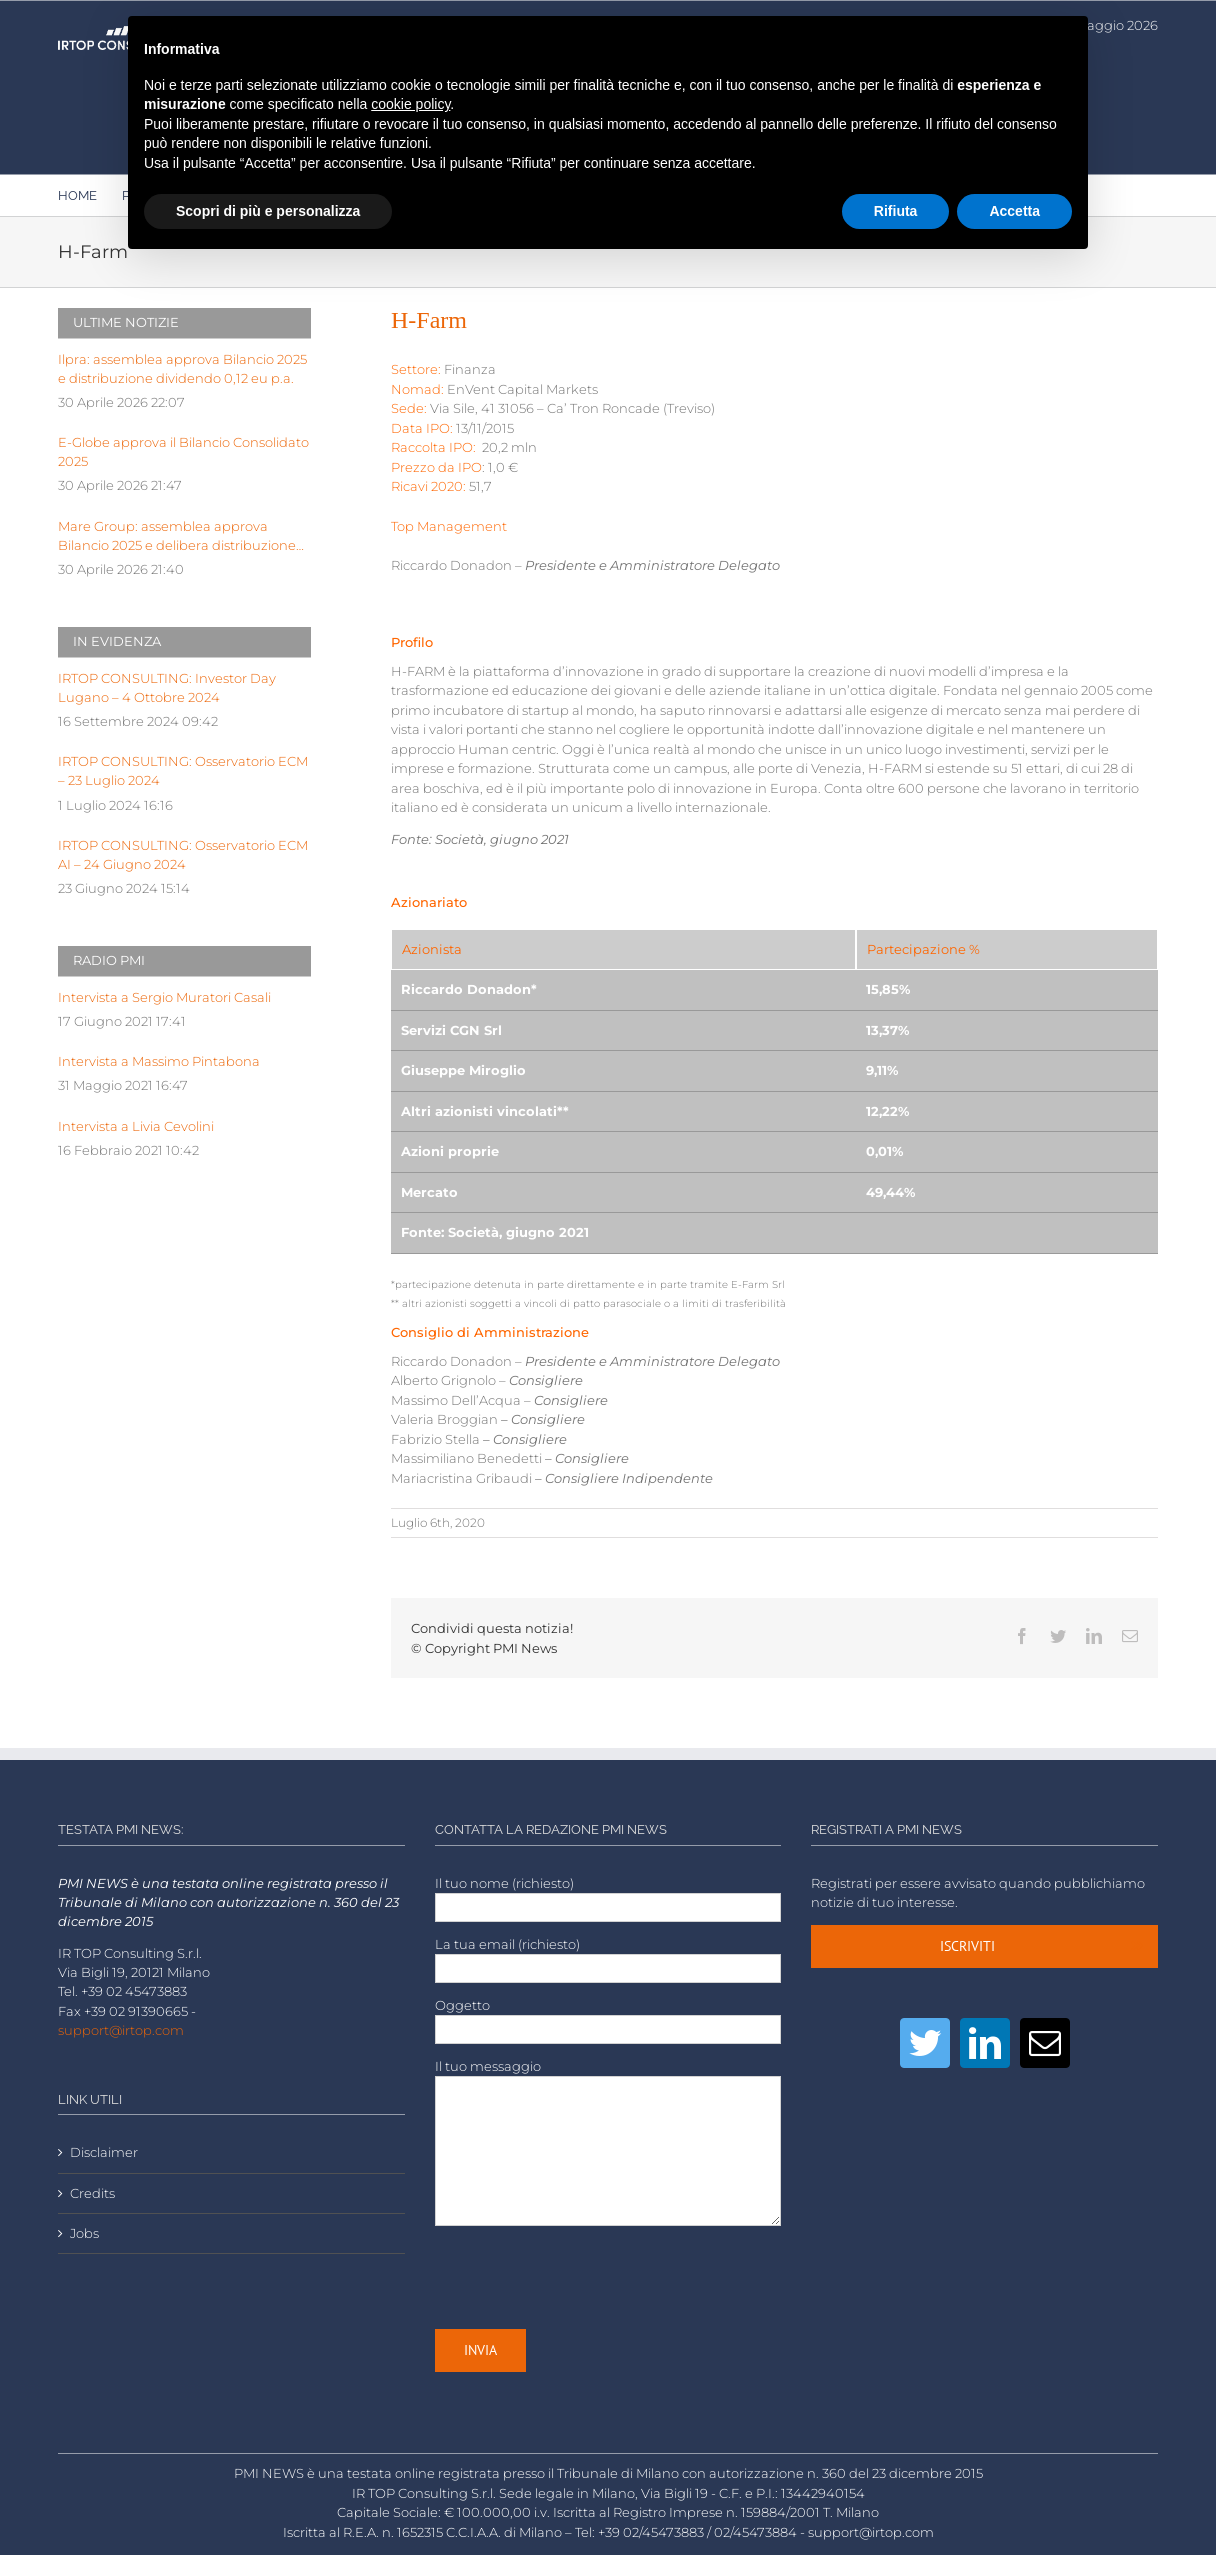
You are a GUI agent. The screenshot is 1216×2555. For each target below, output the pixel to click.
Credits (92, 2193)
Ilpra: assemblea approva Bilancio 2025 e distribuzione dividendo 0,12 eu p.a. (182, 369)
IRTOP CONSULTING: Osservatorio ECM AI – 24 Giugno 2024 (183, 855)
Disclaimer (104, 2152)
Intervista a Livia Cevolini (136, 1126)
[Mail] (1045, 2043)
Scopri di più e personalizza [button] (268, 211)
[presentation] (587, 2278)
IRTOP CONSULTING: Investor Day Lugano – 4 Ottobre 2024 (167, 688)
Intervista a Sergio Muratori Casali (164, 997)
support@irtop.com (121, 2030)
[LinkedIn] (985, 2043)
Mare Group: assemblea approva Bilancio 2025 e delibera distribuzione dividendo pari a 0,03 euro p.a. (177, 537)
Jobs (84, 2233)
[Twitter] (925, 2043)
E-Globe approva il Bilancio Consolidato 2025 (183, 452)
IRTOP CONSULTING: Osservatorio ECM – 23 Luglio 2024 (183, 771)
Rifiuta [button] (896, 211)
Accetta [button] (1014, 211)
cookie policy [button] (410, 104)
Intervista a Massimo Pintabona (159, 1061)
